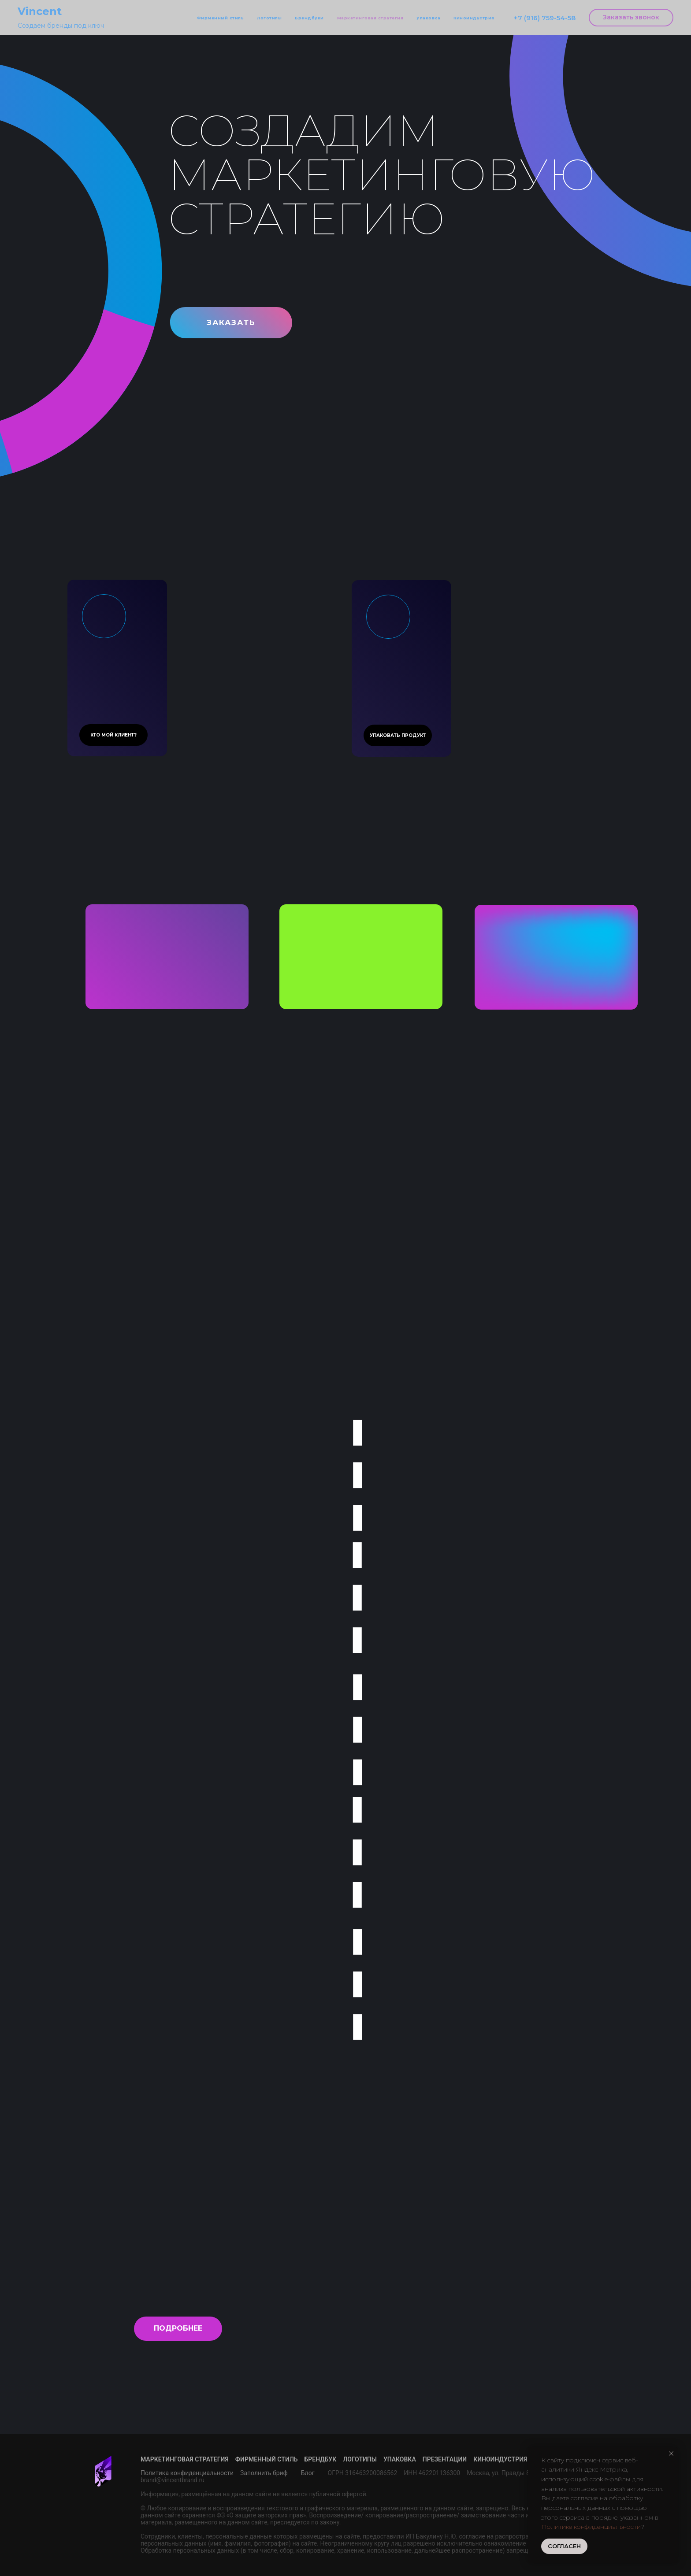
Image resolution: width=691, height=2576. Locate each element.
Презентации (445, 2459)
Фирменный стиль (220, 17)
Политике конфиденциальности (591, 2527)
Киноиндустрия (473, 17)
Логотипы (269, 17)
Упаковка (428, 17)
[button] (631, 17)
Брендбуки (309, 17)
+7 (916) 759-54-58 (544, 18)
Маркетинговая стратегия (370, 17)
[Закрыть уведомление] (671, 2453)
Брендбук (321, 2459)
